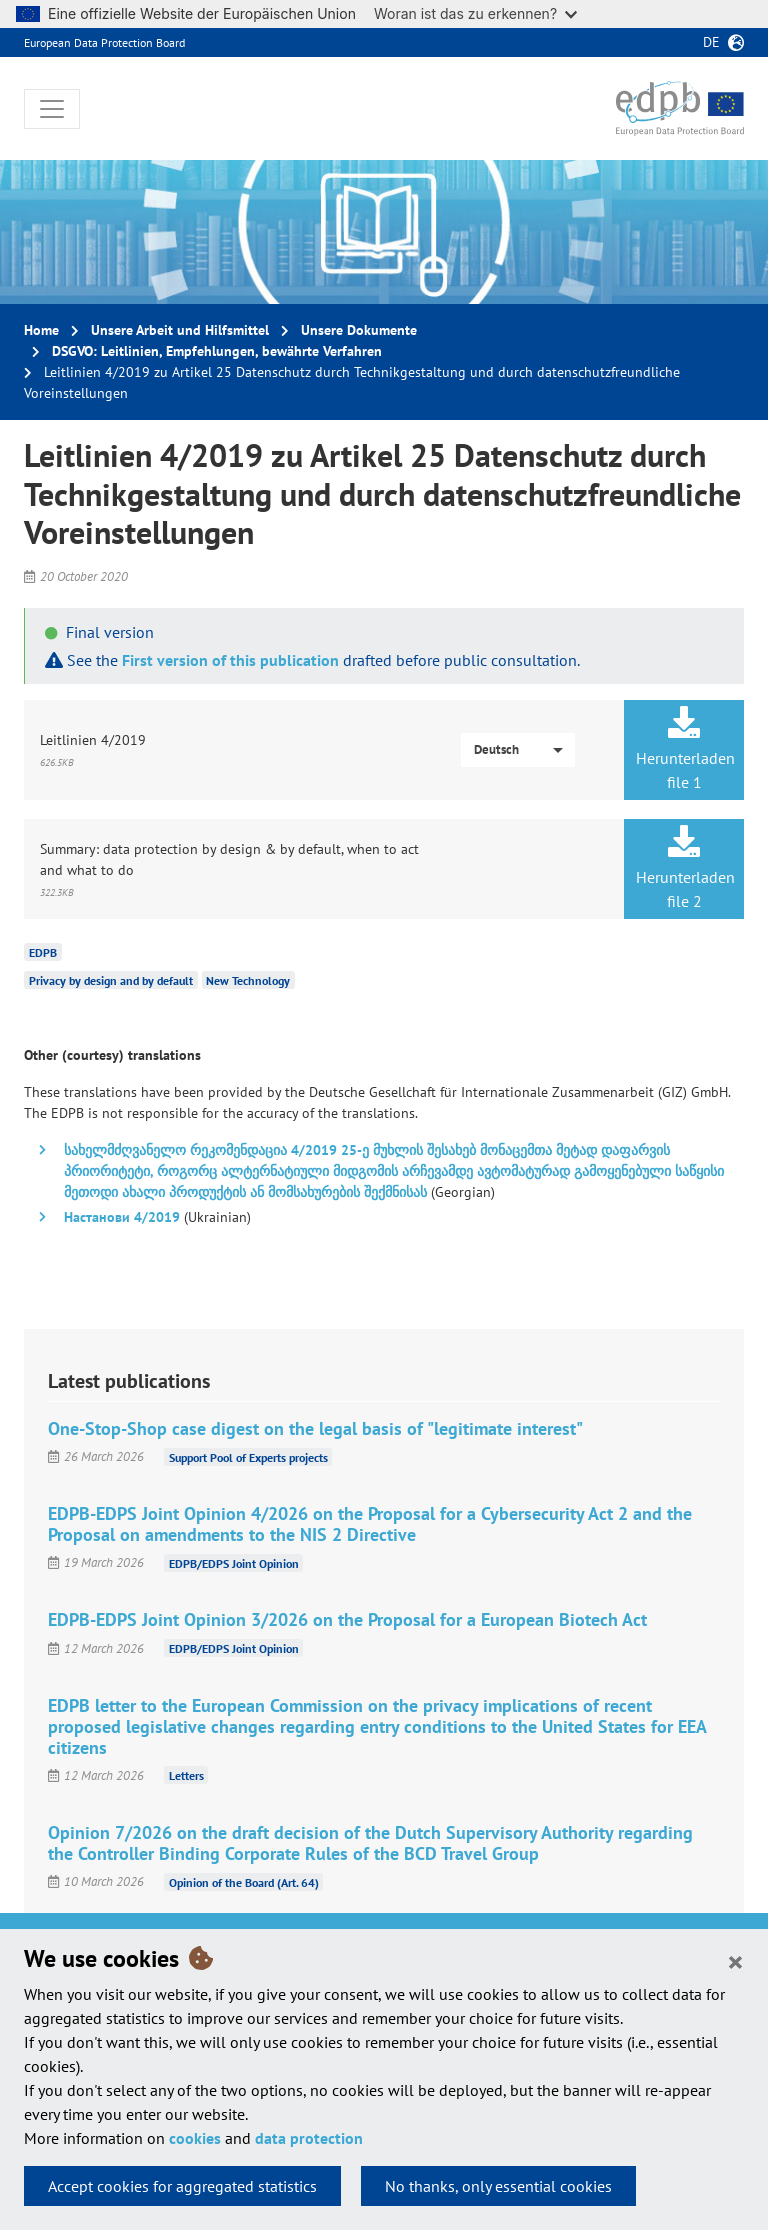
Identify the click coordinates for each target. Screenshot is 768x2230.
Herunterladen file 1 (685, 749)
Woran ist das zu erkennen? (475, 13)
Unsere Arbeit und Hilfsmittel (180, 330)
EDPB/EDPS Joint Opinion (234, 1562)
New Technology (248, 980)
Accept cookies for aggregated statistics (182, 2186)
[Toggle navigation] (52, 109)
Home (41, 330)
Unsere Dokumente (359, 330)
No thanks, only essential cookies (498, 2186)
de (711, 42)
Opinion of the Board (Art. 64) (244, 1881)
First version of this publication (230, 660)
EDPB (43, 952)
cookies (195, 2138)
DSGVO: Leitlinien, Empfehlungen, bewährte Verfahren (217, 351)
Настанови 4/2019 (122, 1217)
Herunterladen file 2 (685, 868)
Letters (186, 1775)
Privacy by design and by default (111, 980)
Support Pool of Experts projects (248, 1456)
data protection (309, 2138)
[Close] (735, 1961)
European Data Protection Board (104, 42)
